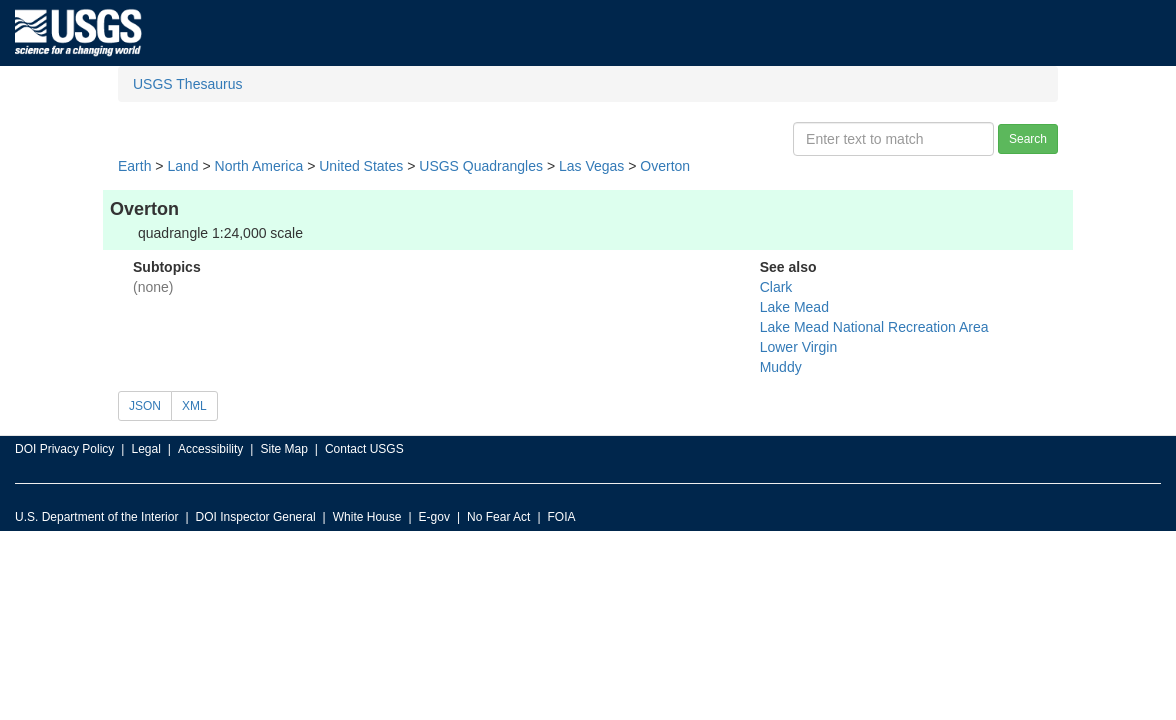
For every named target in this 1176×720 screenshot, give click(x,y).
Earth (134, 166)
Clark (776, 287)
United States (361, 166)
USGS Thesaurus (187, 84)
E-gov (434, 517)
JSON (145, 406)
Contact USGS (364, 449)
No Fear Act (498, 517)
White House (367, 517)
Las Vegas (591, 166)
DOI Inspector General (256, 517)
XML (194, 406)
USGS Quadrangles (481, 166)
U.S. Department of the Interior (96, 517)
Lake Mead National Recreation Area (874, 327)
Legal (145, 449)
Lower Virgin (799, 347)
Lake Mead (794, 307)
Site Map (283, 449)
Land (182, 166)
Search (1028, 139)
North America (259, 166)
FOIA (562, 517)
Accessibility (210, 449)
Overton (665, 166)
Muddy (781, 367)
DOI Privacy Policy (64, 449)
